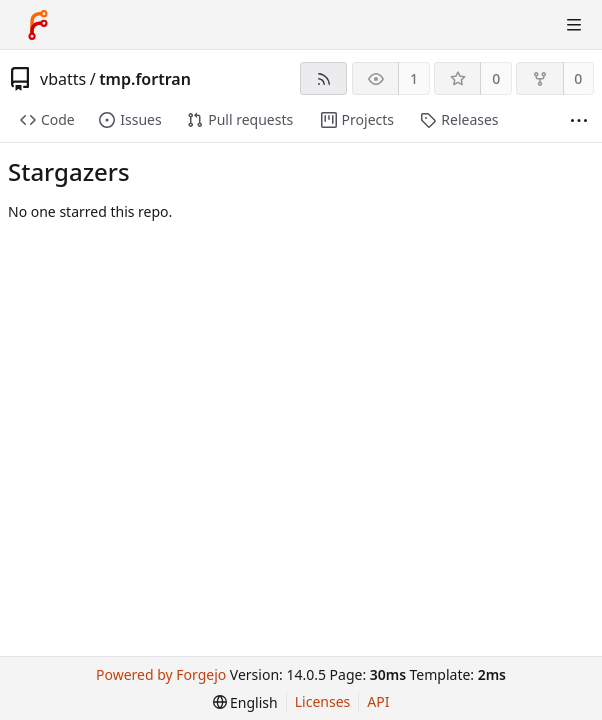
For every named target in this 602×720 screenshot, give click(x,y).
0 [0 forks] (578, 78)
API (378, 701)
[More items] (579, 120)
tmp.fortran (145, 79)
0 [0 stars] (496, 78)
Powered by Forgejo (161, 674)
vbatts (63, 79)
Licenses (323, 701)
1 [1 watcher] (414, 78)
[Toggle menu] (574, 25)
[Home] (38, 25)
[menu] (245, 702)
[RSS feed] (323, 78)
